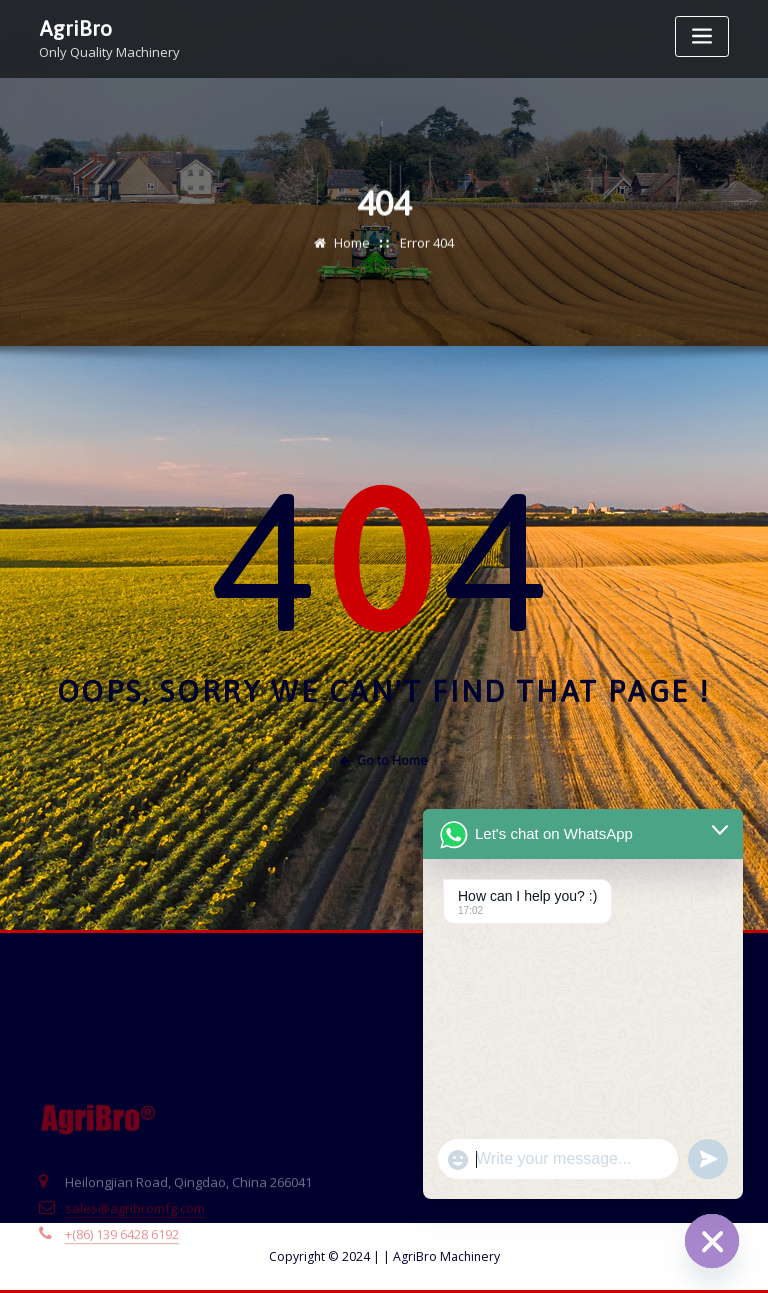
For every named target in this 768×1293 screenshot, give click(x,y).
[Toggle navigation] (702, 36)
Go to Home (384, 760)
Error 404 (427, 251)
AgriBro (75, 27)
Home (352, 251)
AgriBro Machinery (441, 1256)
